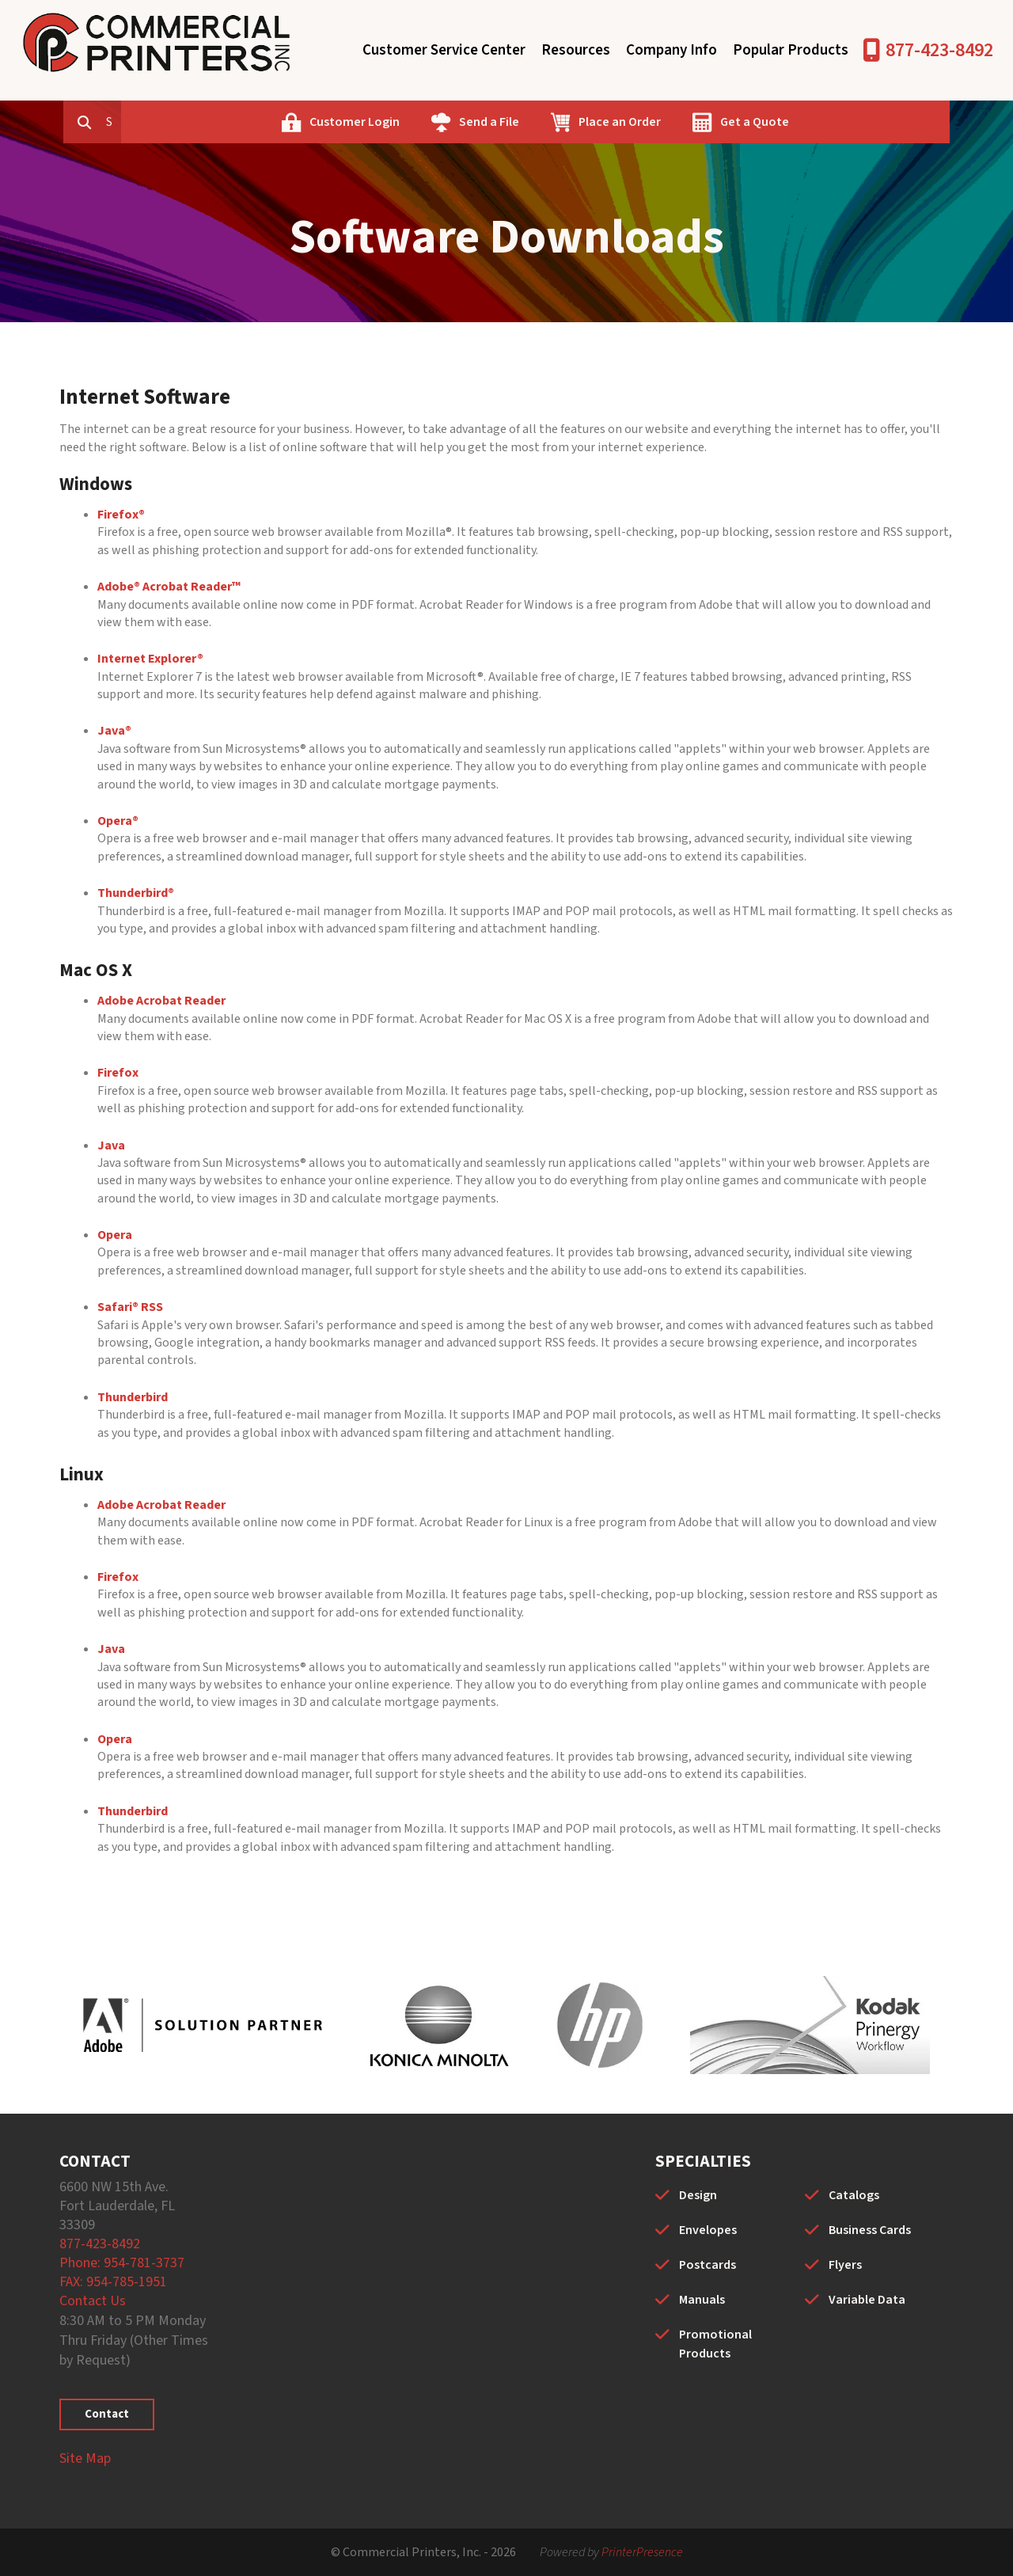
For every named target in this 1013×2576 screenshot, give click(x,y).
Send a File (561, 122)
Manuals (702, 2299)
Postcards (707, 2265)
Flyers (845, 2265)
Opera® (117, 821)
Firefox (117, 1072)
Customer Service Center (443, 50)
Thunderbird (132, 1397)
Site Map (85, 2458)
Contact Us (92, 2301)
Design (698, 2195)
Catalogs (854, 2195)
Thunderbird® (135, 893)
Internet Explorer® (150, 658)
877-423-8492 (939, 50)
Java (111, 1145)
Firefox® (121, 514)
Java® (114, 730)
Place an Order (692, 122)
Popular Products (790, 50)
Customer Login (426, 122)
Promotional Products (715, 2344)
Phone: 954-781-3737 (121, 2263)
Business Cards (870, 2230)
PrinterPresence (642, 2552)
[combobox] (189, 122)
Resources (575, 50)
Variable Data (867, 2299)
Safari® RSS (130, 1307)
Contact (107, 2414)
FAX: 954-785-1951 (113, 2282)
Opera (114, 1235)
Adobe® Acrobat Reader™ (169, 586)
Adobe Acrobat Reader (161, 1000)
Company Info (671, 50)
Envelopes (708, 2230)
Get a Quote (826, 122)
